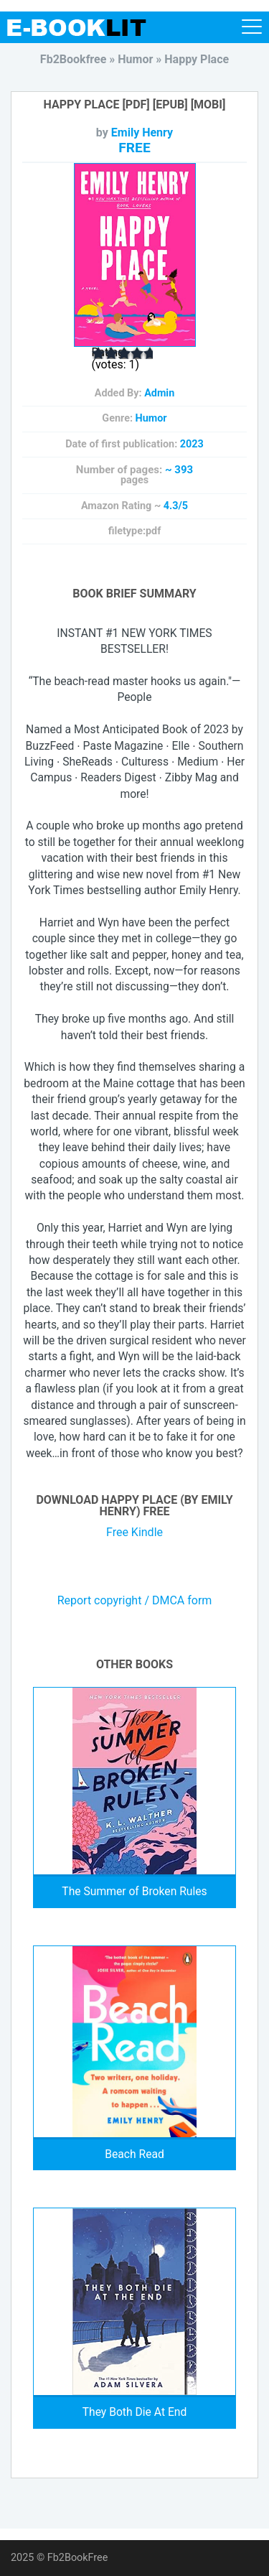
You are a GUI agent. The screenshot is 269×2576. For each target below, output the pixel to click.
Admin (159, 393)
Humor (151, 418)
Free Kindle (134, 1532)
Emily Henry (142, 132)
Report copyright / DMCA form (134, 1600)
